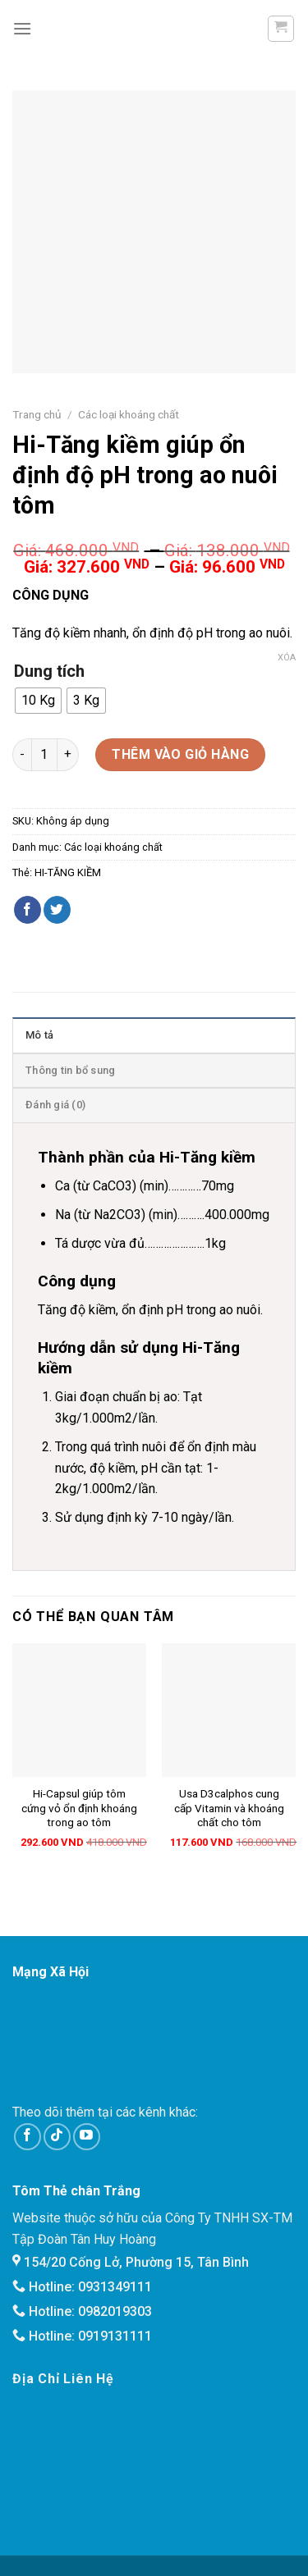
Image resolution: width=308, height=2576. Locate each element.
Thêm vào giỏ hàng (180, 754)
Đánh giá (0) (55, 1104)
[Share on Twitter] (57, 910)
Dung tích (49, 671)
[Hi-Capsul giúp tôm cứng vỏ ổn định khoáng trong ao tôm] (79, 1710)
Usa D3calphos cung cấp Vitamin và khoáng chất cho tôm (229, 1808)
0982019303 (115, 2311)
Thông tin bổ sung (70, 1070)
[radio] (38, 700)
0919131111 (115, 2336)
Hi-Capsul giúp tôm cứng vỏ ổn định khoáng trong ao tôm (79, 1808)
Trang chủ (37, 414)
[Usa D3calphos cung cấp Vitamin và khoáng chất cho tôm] (229, 1710)
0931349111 (115, 2287)
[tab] (154, 1034)
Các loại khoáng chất (128, 414)
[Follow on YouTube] (86, 2136)
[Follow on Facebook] (27, 2136)
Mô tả (39, 1035)
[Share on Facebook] (27, 910)
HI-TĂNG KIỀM (67, 872)
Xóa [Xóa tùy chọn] (287, 657)
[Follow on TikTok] (57, 2136)
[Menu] (22, 28)
